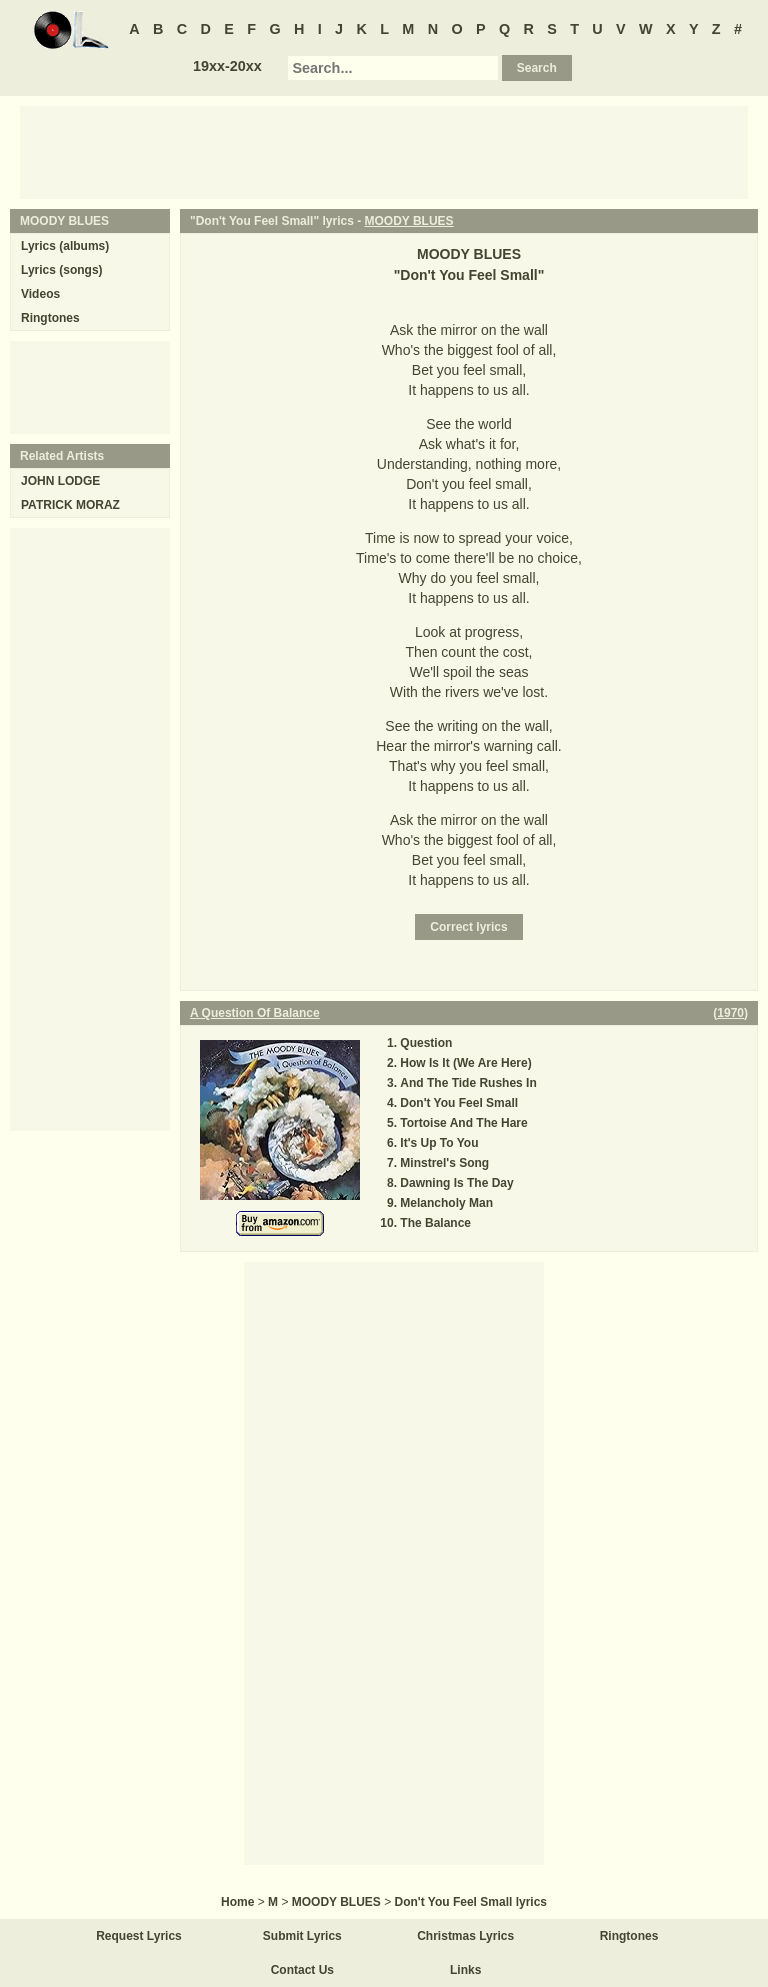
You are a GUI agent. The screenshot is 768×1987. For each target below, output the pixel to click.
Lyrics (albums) (65, 246)
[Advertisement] (384, 151)
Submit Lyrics (302, 1936)
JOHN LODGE (60, 481)
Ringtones (50, 318)
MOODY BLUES (409, 221)
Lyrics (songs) (62, 270)
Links (465, 1970)
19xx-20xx (227, 66)
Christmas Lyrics (465, 1936)
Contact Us (302, 1970)
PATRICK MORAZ (70, 505)
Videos (40, 294)
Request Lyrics (139, 1936)
